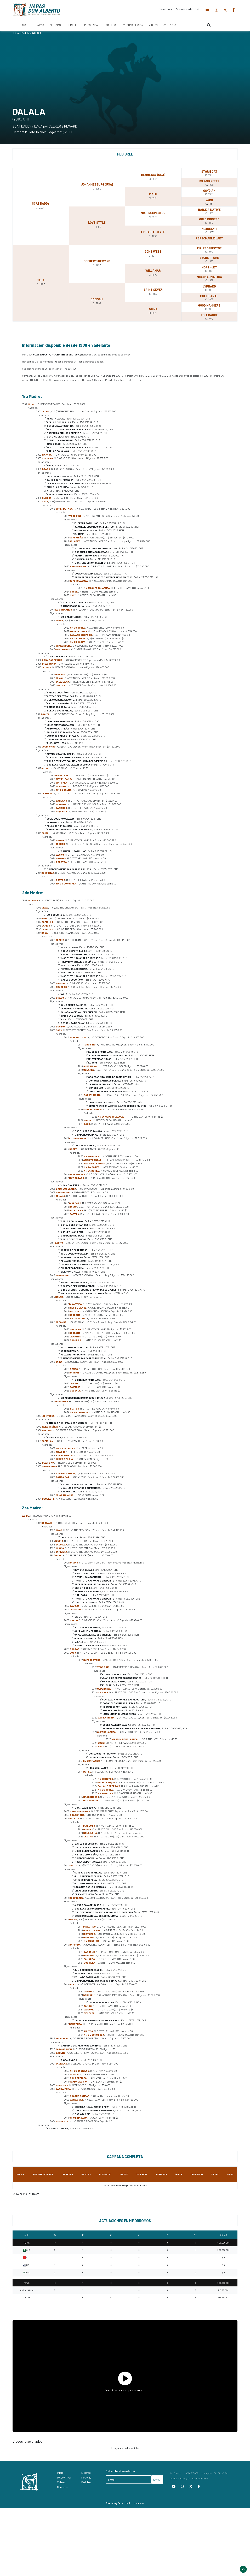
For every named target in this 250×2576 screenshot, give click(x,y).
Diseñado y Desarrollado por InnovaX (125, 2503)
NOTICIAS (55, 25)
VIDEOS (153, 25)
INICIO (22, 25)
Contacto (62, 2487)
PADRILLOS (110, 25)
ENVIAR (157, 2479)
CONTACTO (169, 25)
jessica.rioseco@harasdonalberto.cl (178, 8)
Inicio (16, 33)
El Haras (86, 2472)
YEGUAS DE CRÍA (133, 25)
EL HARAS (38, 25)
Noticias (86, 2477)
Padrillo (25, 33)
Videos (61, 2482)
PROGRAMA (91, 25)
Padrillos (86, 2482)
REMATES (72, 25)
